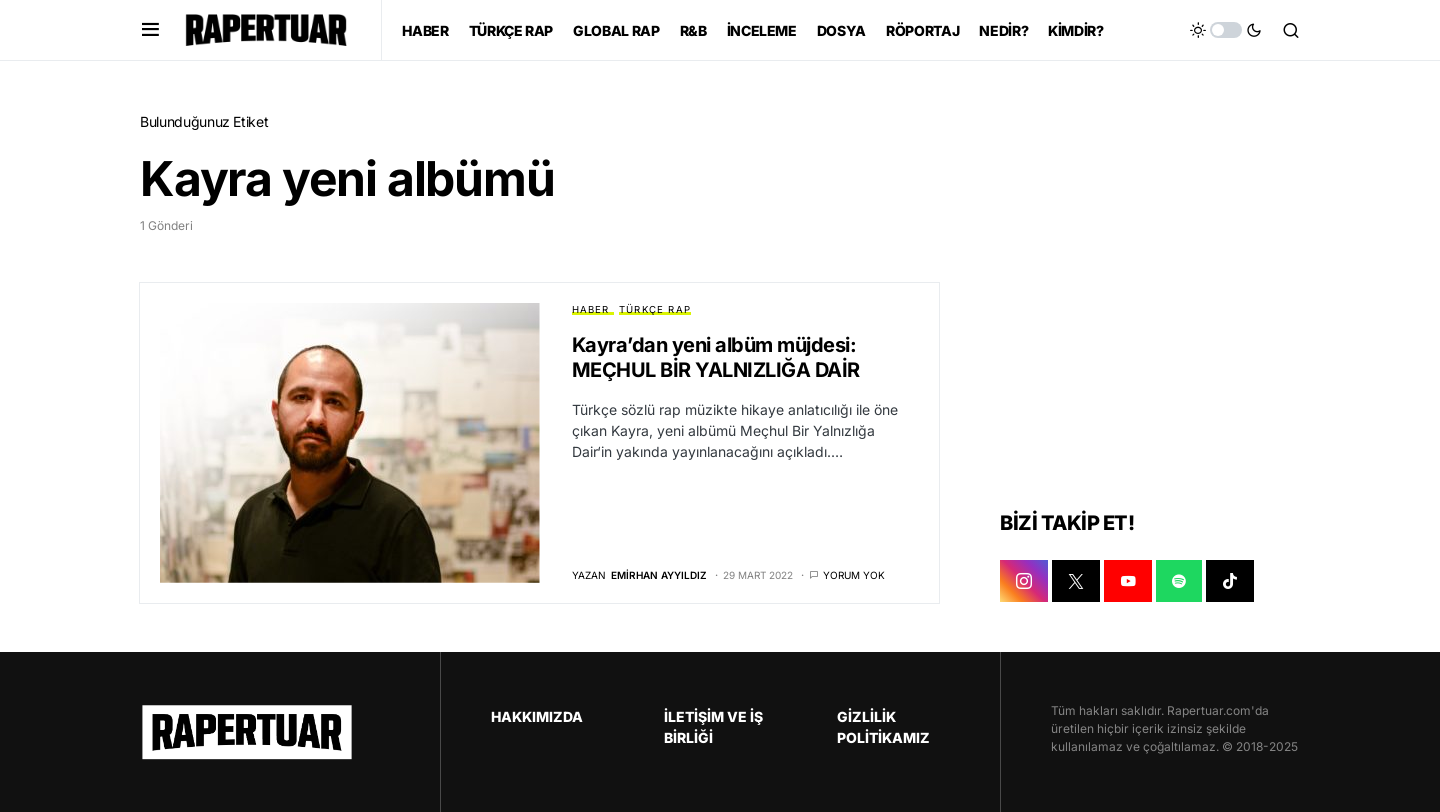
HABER (591, 309)
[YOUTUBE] (1128, 581)
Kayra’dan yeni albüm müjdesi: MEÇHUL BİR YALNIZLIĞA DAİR (716, 357)
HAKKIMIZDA (537, 716)
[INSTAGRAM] (1024, 581)
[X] (1076, 581)
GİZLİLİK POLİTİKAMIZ (883, 727)
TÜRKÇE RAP (655, 309)
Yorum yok (854, 575)
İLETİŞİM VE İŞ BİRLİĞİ (713, 727)
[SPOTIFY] (1179, 581)
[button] (150, 30)
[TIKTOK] (1230, 581)
